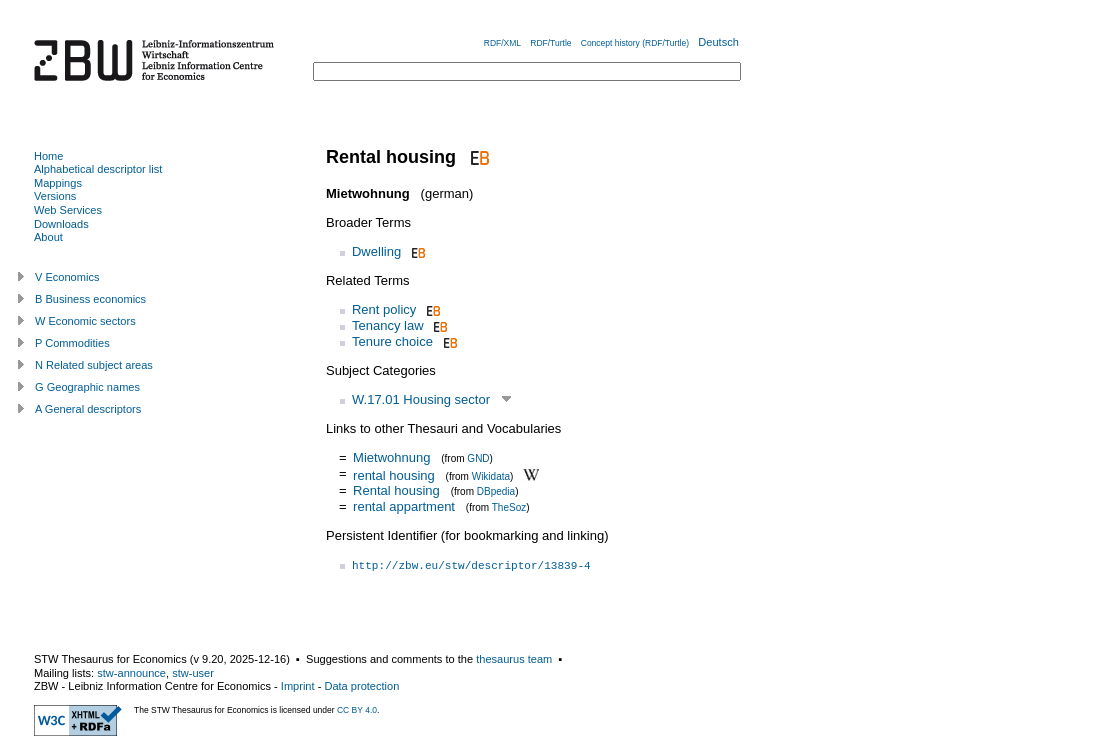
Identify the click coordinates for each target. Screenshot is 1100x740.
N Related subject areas (94, 365)
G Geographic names (87, 387)
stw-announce (131, 673)
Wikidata (491, 475)
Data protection (361, 686)
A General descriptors (88, 409)
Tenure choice (392, 341)
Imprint (298, 686)
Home (48, 156)
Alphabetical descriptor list (98, 169)
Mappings (58, 183)
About (48, 237)
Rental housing (396, 490)
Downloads (61, 224)
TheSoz (509, 507)
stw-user (193, 673)
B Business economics (90, 299)
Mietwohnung (391, 457)
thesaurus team (514, 659)
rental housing (394, 474)
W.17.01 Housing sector (421, 399)
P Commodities (72, 343)
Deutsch (718, 42)
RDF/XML (502, 43)
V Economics (67, 277)
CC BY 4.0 (357, 710)
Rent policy (384, 309)
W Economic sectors (85, 321)
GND (478, 458)
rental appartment (404, 506)
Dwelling (376, 251)
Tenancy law (388, 325)
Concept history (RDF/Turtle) (635, 43)
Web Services (68, 210)
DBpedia (496, 491)
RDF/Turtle (550, 43)
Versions (55, 196)
